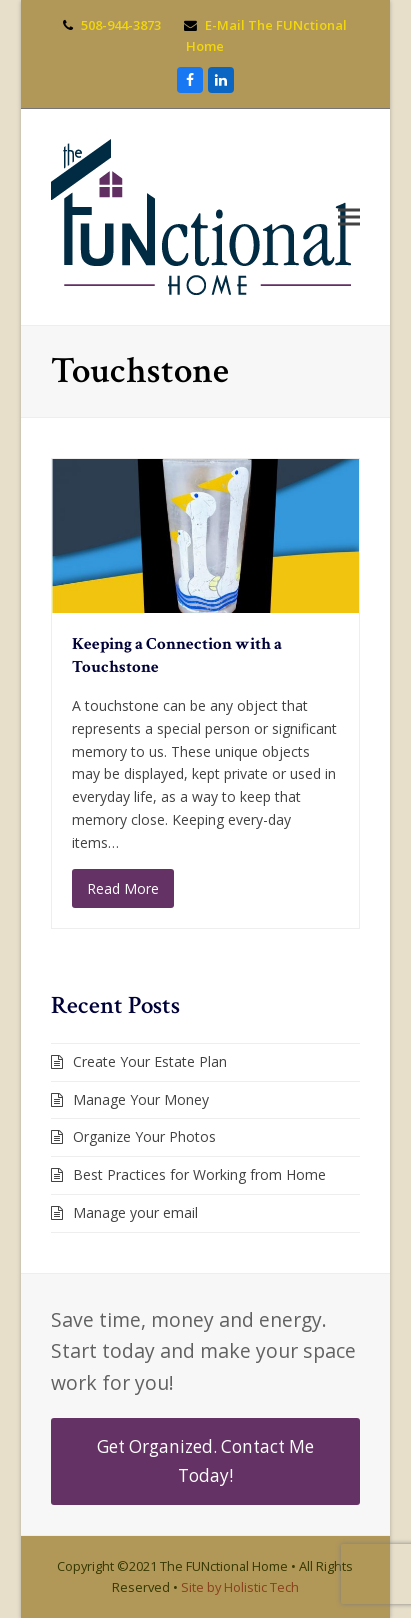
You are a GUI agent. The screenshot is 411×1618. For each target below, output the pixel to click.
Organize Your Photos (144, 1136)
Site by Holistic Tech (240, 1587)
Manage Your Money (141, 1099)
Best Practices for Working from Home (199, 1174)
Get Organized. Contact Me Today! (205, 1460)
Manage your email (135, 1212)
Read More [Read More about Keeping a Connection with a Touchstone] (123, 888)
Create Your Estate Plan (150, 1061)
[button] (349, 216)
